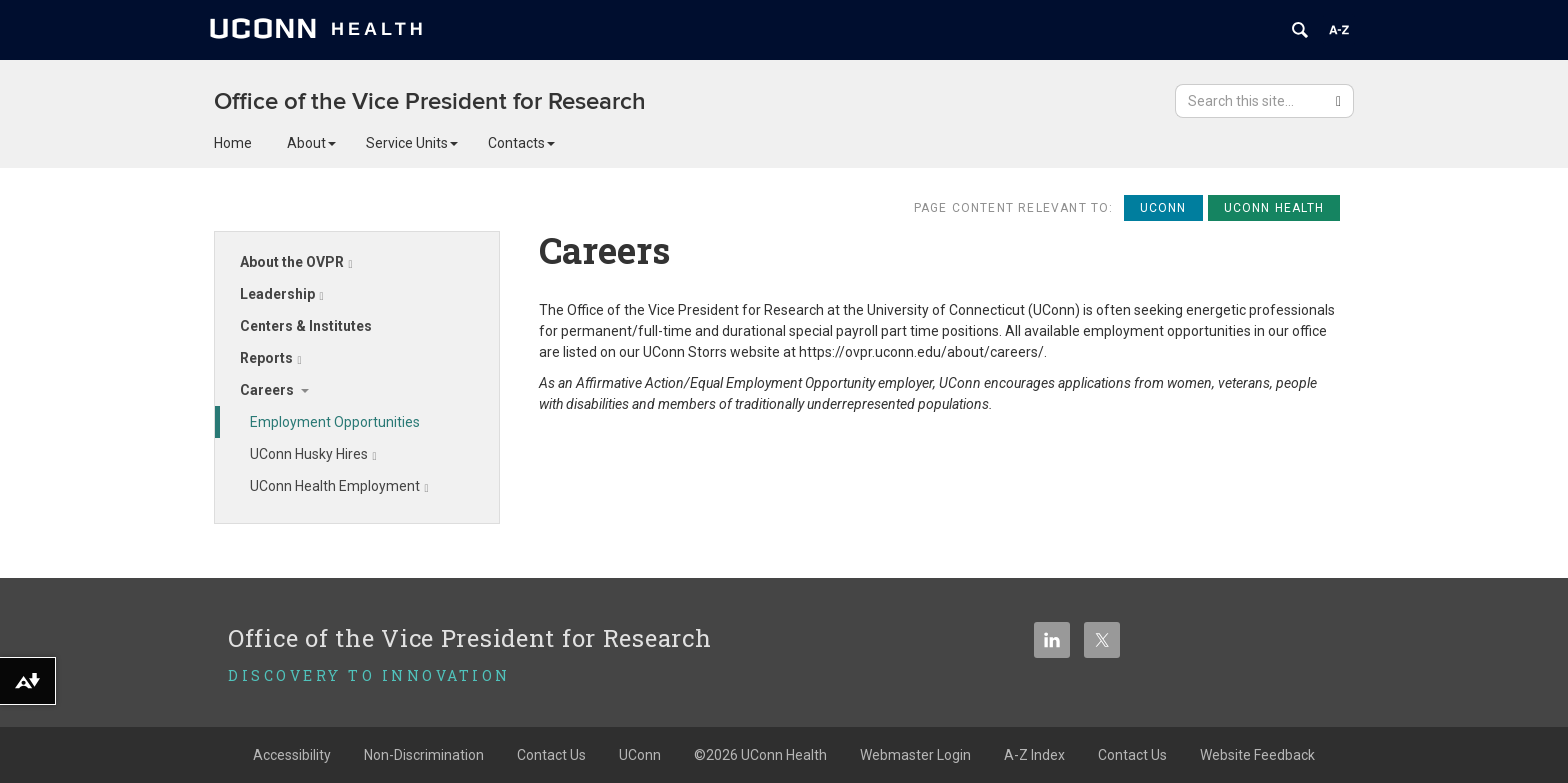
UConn (640, 755)
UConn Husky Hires (313, 454)
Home (233, 143)
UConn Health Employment (339, 486)
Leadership (282, 294)
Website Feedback (1257, 755)
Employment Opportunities (335, 422)
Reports (271, 358)
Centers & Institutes (306, 326)
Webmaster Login (915, 755)
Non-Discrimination (424, 755)
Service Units (412, 143)
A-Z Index (1034, 755)
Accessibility (292, 755)
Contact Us (551, 755)
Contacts (521, 143)
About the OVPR (296, 262)
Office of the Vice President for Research (430, 101)
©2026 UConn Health (760, 755)
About (311, 143)
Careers (267, 390)
